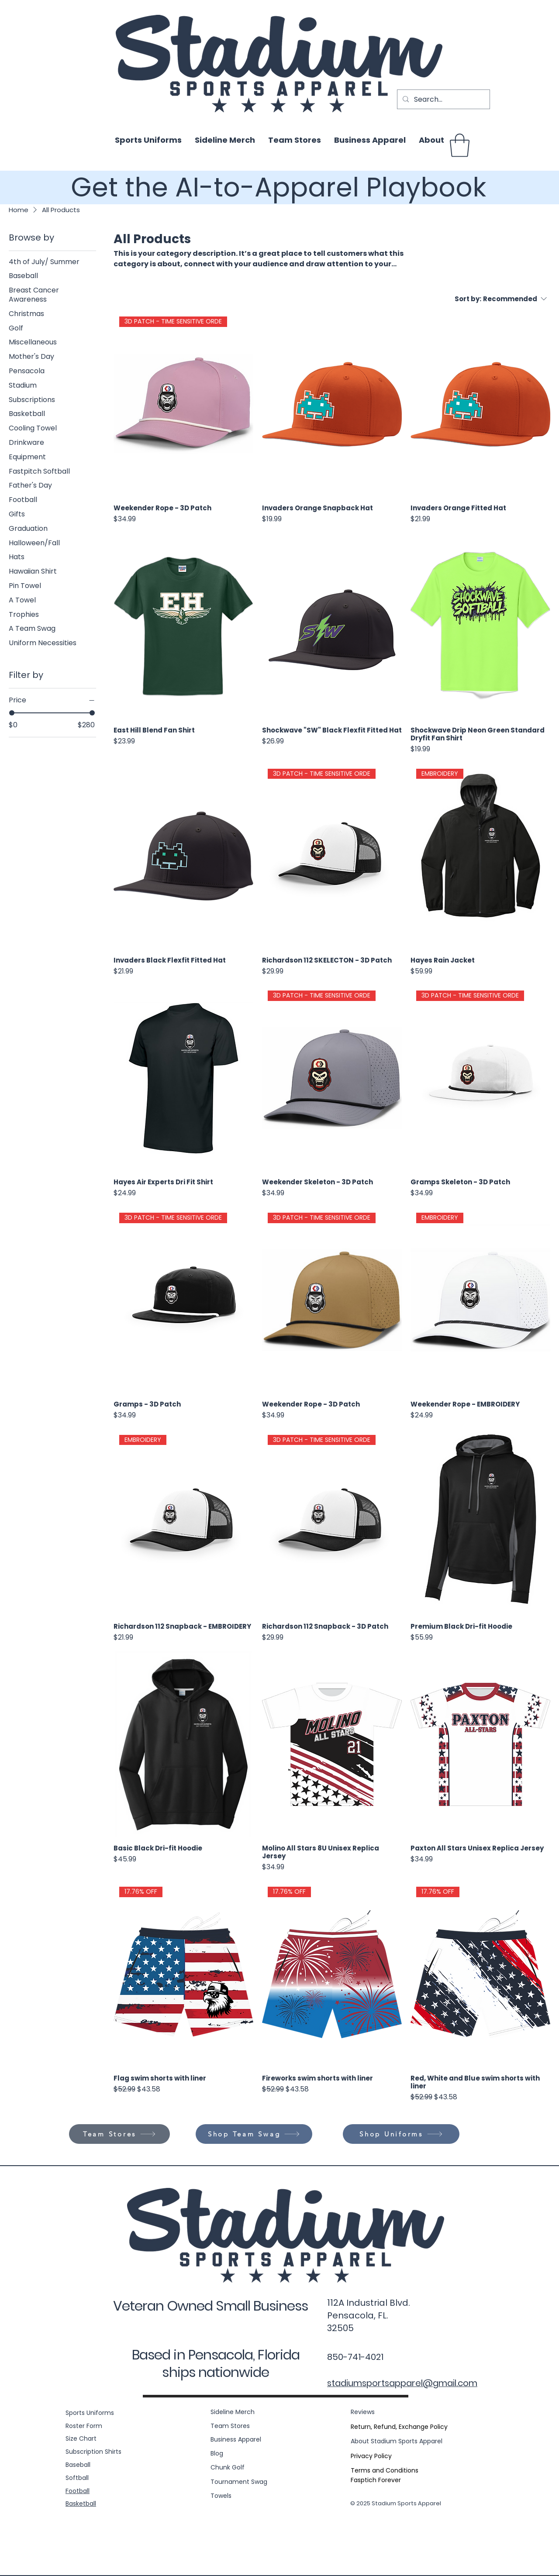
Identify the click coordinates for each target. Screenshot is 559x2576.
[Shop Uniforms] (401, 2134)
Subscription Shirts (93, 2451)
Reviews (363, 2411)
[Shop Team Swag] (254, 2134)
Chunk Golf (227, 2467)
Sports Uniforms (90, 2412)
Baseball (78, 2464)
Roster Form (84, 2425)
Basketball (81, 2503)
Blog (216, 2453)
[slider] (12, 713)
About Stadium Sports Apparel (396, 2441)
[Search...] (442, 99)
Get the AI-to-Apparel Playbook (278, 187)
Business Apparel (235, 2439)
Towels (220, 2495)
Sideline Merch (232, 2411)
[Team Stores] (119, 2134)
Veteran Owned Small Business (210, 2305)
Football (78, 2491)
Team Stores (230, 2425)
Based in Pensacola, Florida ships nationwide (216, 2363)
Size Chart (81, 2438)
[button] (459, 145)
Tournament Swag (238, 2481)
